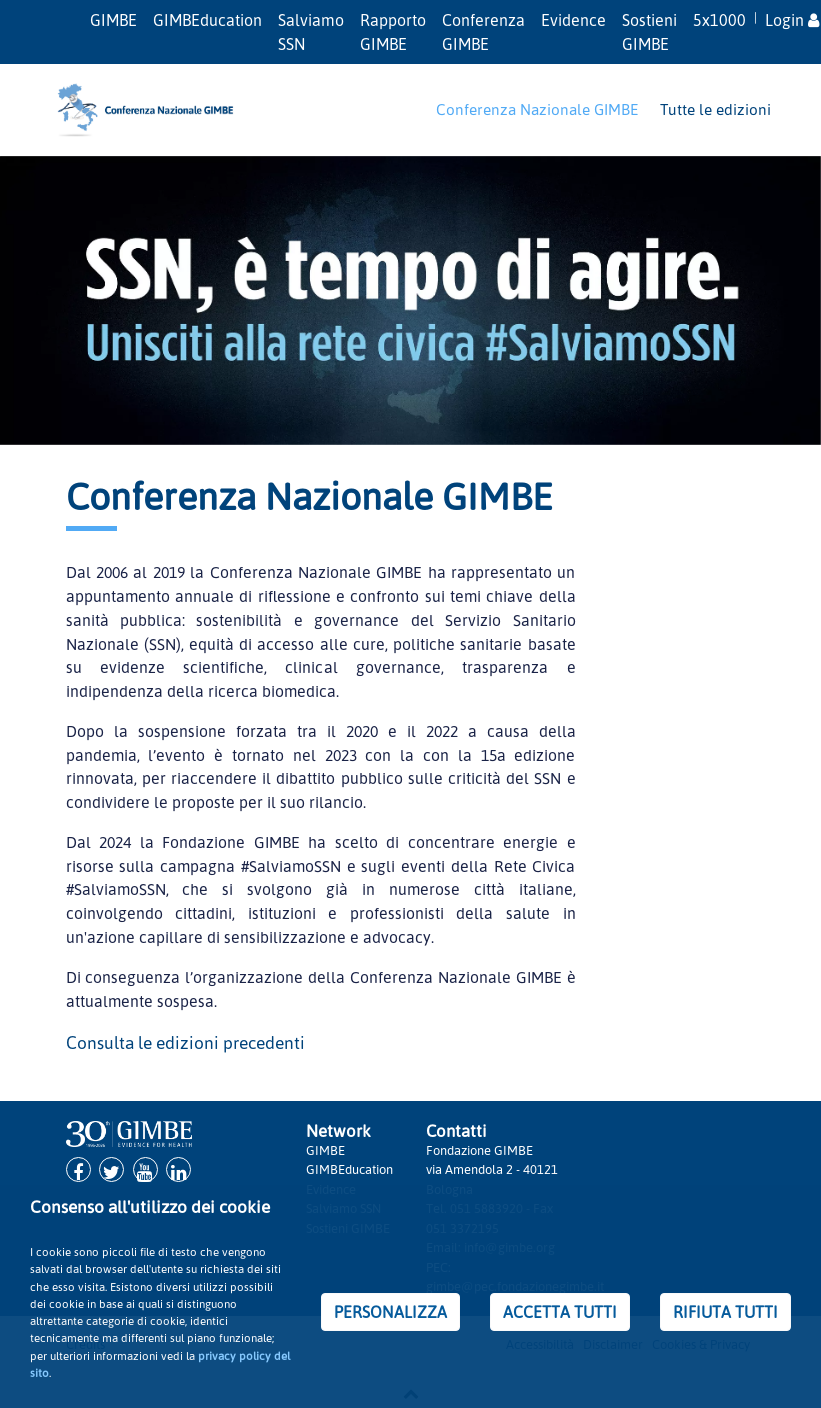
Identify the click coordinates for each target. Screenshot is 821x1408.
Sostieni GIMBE (649, 32)
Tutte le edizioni (715, 109)
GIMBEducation (207, 20)
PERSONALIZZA (390, 1312)
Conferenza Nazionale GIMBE (537, 109)
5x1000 (719, 20)
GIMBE (113, 20)
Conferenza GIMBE (483, 32)
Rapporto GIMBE (393, 32)
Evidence (573, 20)
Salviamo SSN (311, 32)
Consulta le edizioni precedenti (185, 1042)
